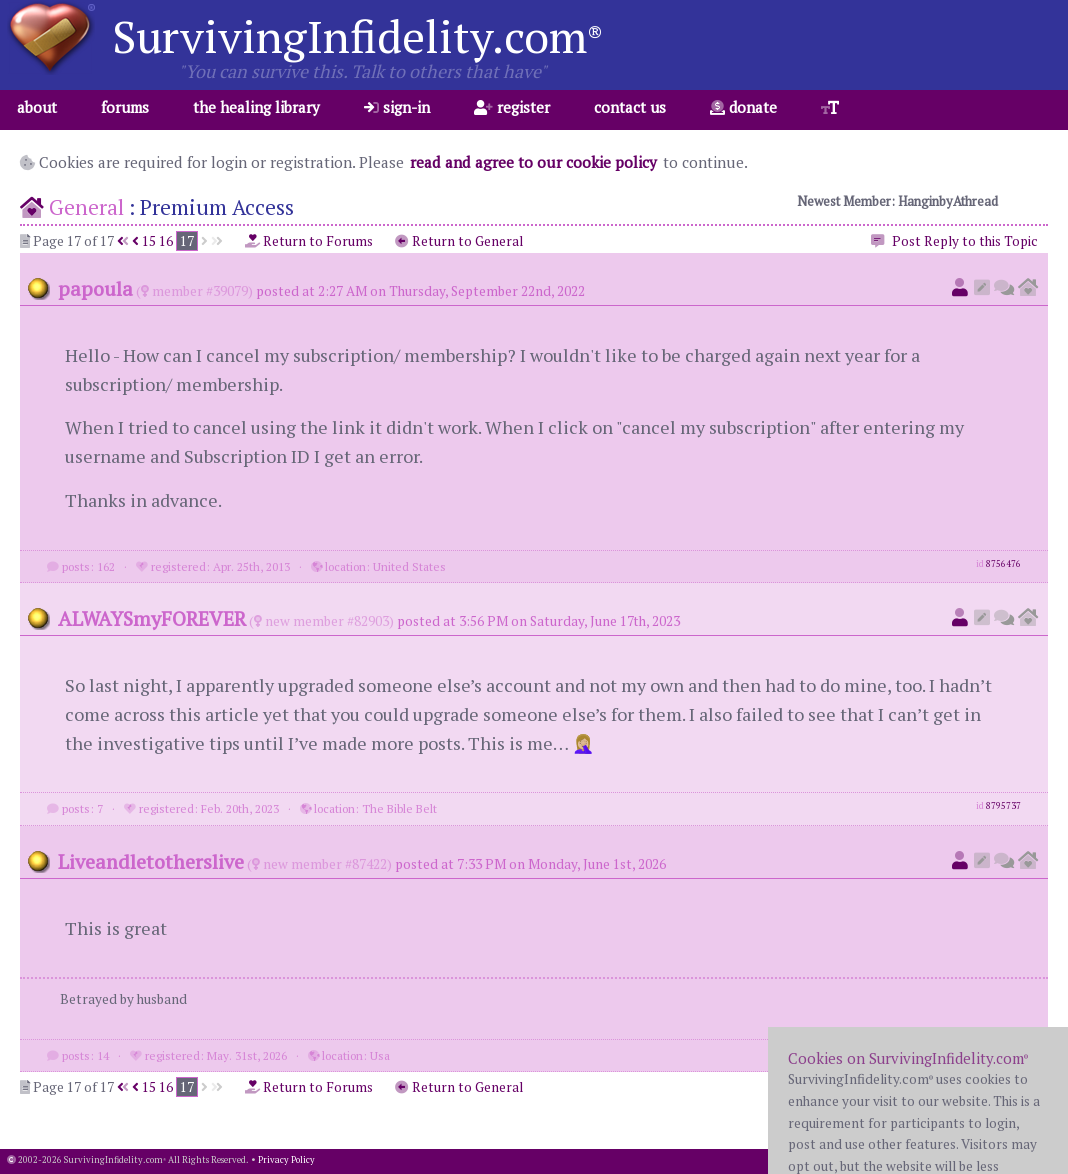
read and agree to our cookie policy (533, 162)
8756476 (1003, 564)
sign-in (397, 107)
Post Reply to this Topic (952, 242)
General (86, 207)
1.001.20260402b (1026, 1160)
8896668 (1003, 1053)
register (512, 107)
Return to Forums (309, 241)
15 (149, 241)
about (37, 107)
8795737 (1003, 806)
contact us (630, 107)
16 (166, 241)
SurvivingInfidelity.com (357, 36)
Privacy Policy (286, 1160)
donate (743, 107)
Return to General (459, 241)
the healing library (256, 107)
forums (125, 107)
